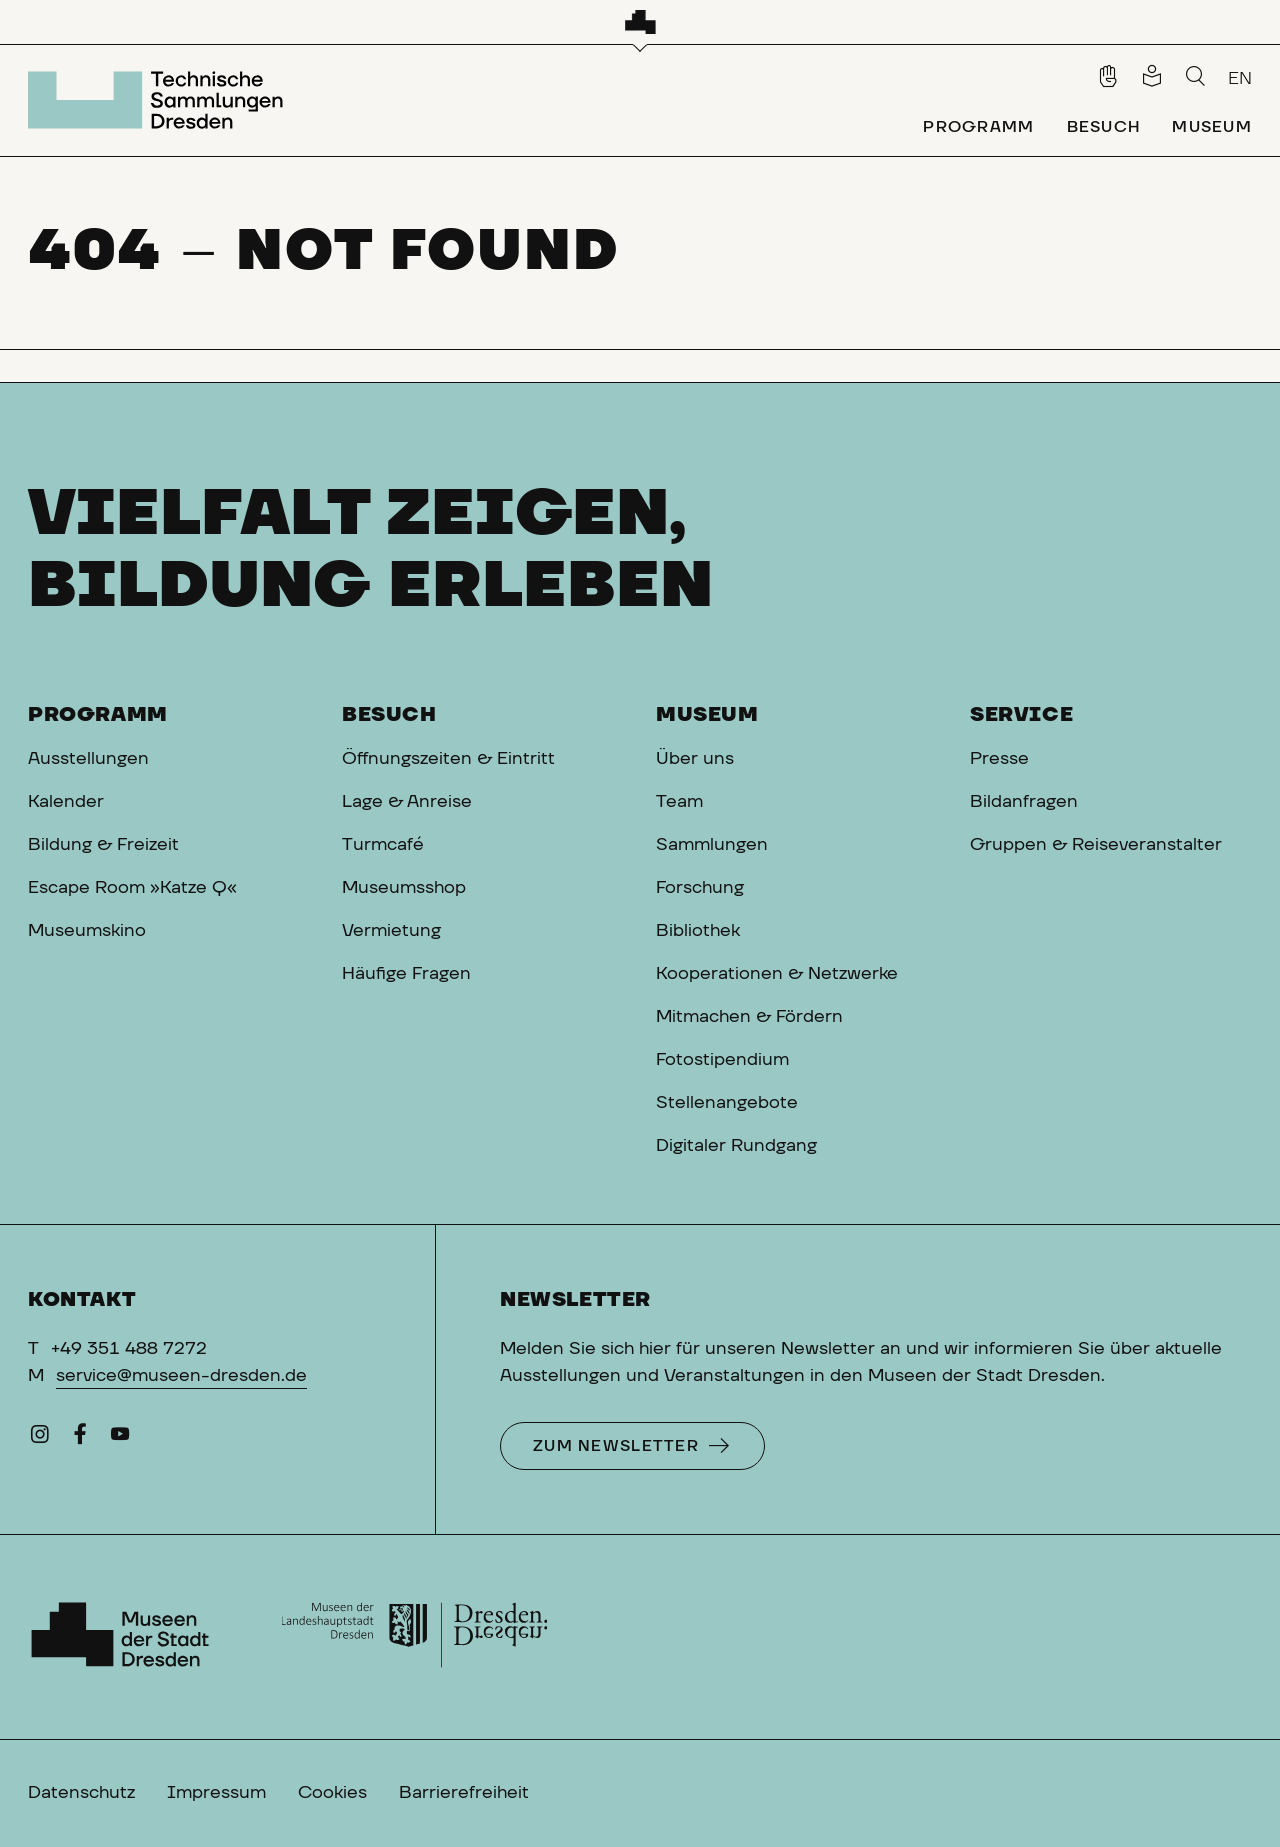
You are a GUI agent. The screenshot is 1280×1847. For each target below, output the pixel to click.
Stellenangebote (727, 1103)
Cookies (332, 1793)
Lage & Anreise (407, 802)
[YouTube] (120, 1439)
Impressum (216, 1793)
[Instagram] (40, 1439)
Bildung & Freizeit (103, 845)
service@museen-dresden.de (181, 1376)
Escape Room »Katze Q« (132, 888)
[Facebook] (80, 1439)
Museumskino (87, 931)
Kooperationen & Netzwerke (777, 974)
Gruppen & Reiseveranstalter (1096, 845)
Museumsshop (404, 888)
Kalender (66, 802)
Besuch (389, 715)
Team (679, 802)
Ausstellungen (88, 759)
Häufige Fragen (406, 974)
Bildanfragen (1024, 802)
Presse (999, 759)
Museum (707, 715)
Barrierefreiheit (464, 1793)
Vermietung (391, 931)
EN (1240, 79)
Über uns (695, 759)
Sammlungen (712, 845)
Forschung (700, 888)
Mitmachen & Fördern (749, 1017)
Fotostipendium (722, 1060)
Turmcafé (383, 845)
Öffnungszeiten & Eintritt (448, 759)
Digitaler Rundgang (736, 1146)
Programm (98, 715)
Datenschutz (81, 1793)
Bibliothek (698, 931)
